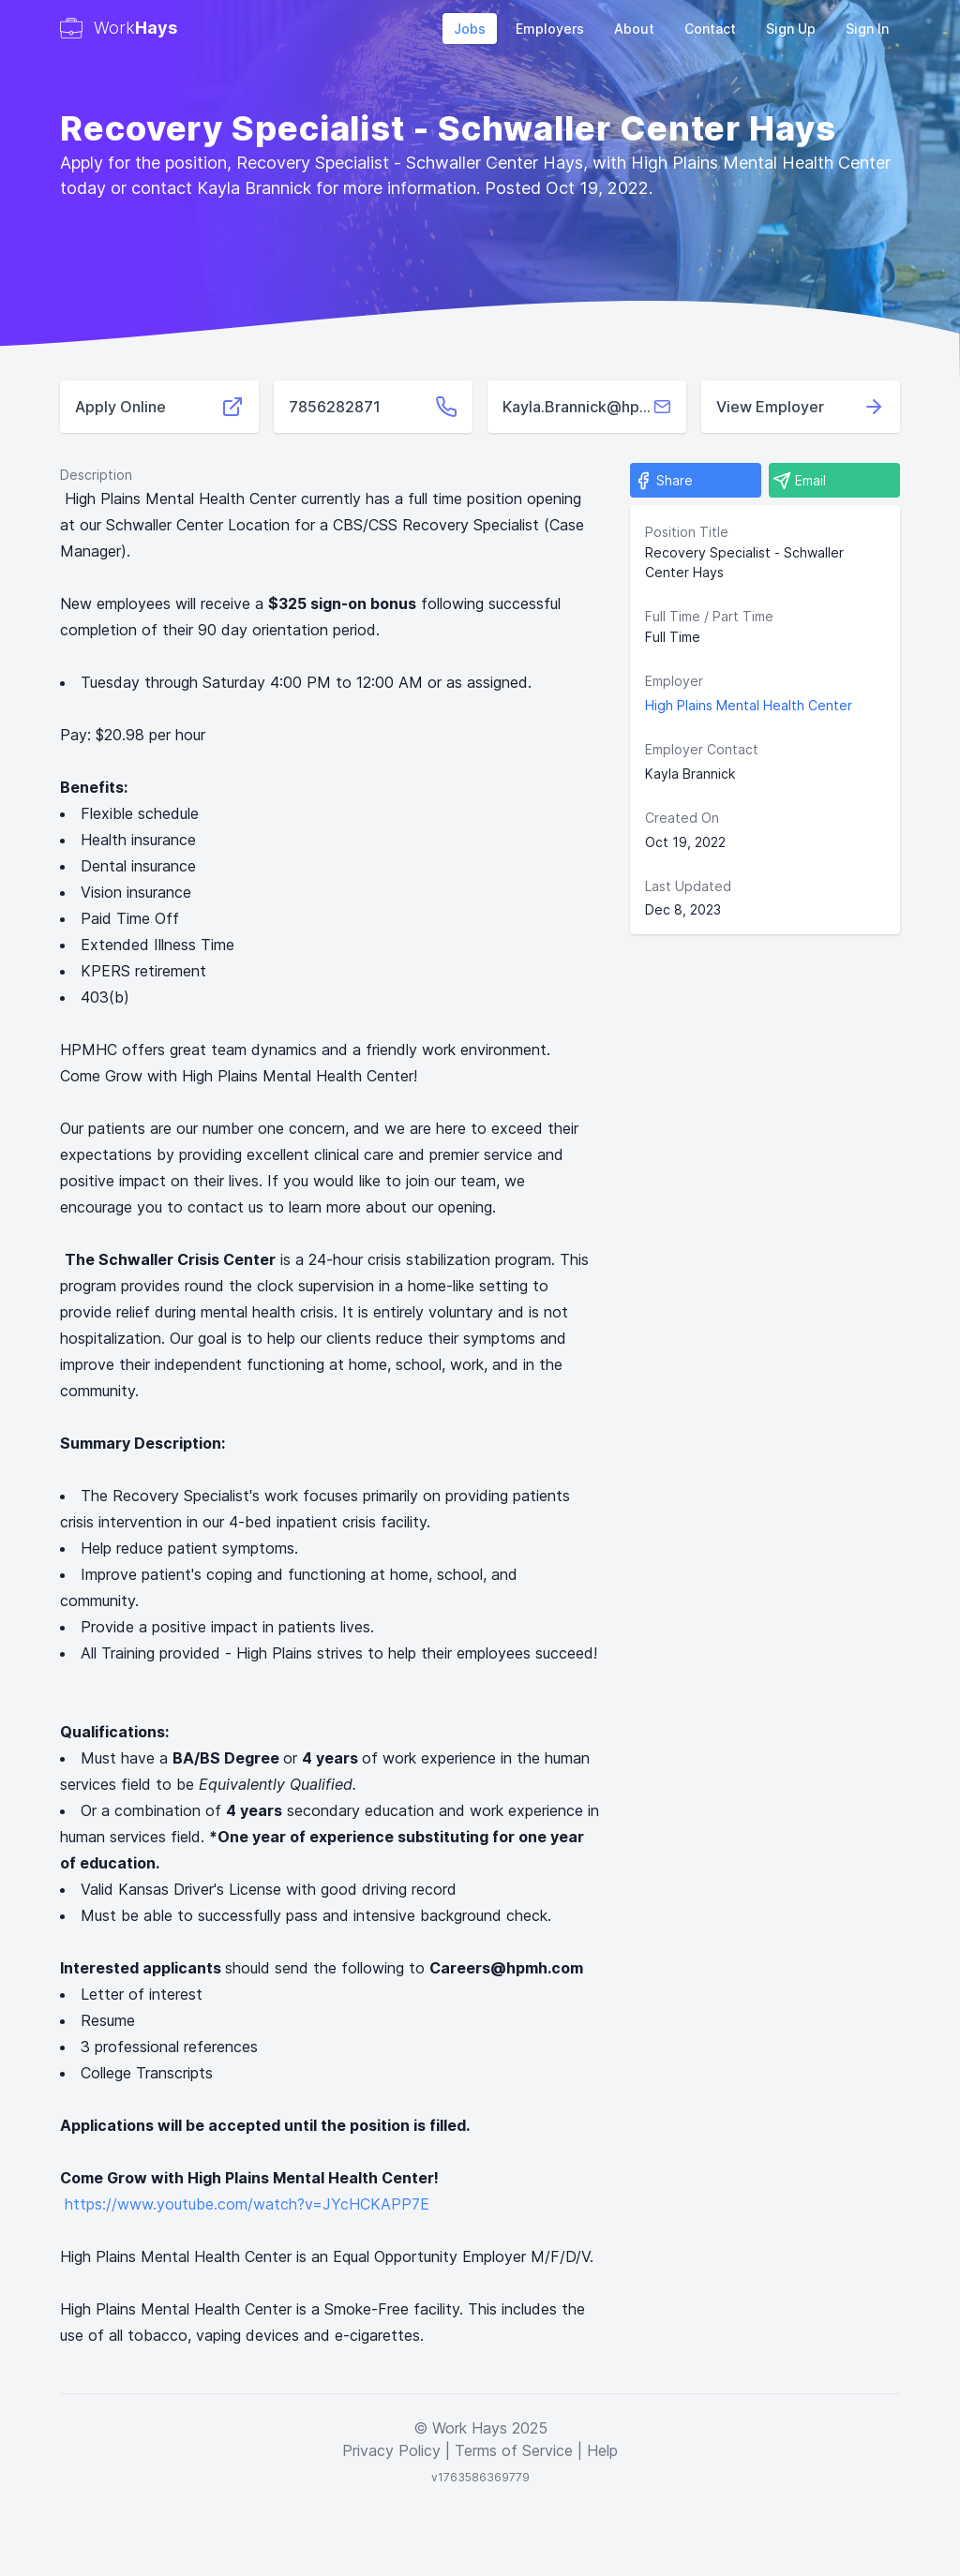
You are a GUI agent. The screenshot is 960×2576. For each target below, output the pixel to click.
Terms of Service (514, 2450)
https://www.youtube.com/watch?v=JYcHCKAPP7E (247, 2204)
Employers (550, 29)
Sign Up (791, 29)
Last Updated (688, 886)
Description (96, 475)
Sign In (867, 29)
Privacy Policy (391, 2450)
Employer (674, 681)
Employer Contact (701, 749)
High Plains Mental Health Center (748, 705)
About (634, 29)
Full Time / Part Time (709, 616)
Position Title (686, 532)
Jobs (470, 29)
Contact (710, 29)
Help (602, 2450)
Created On (682, 818)
